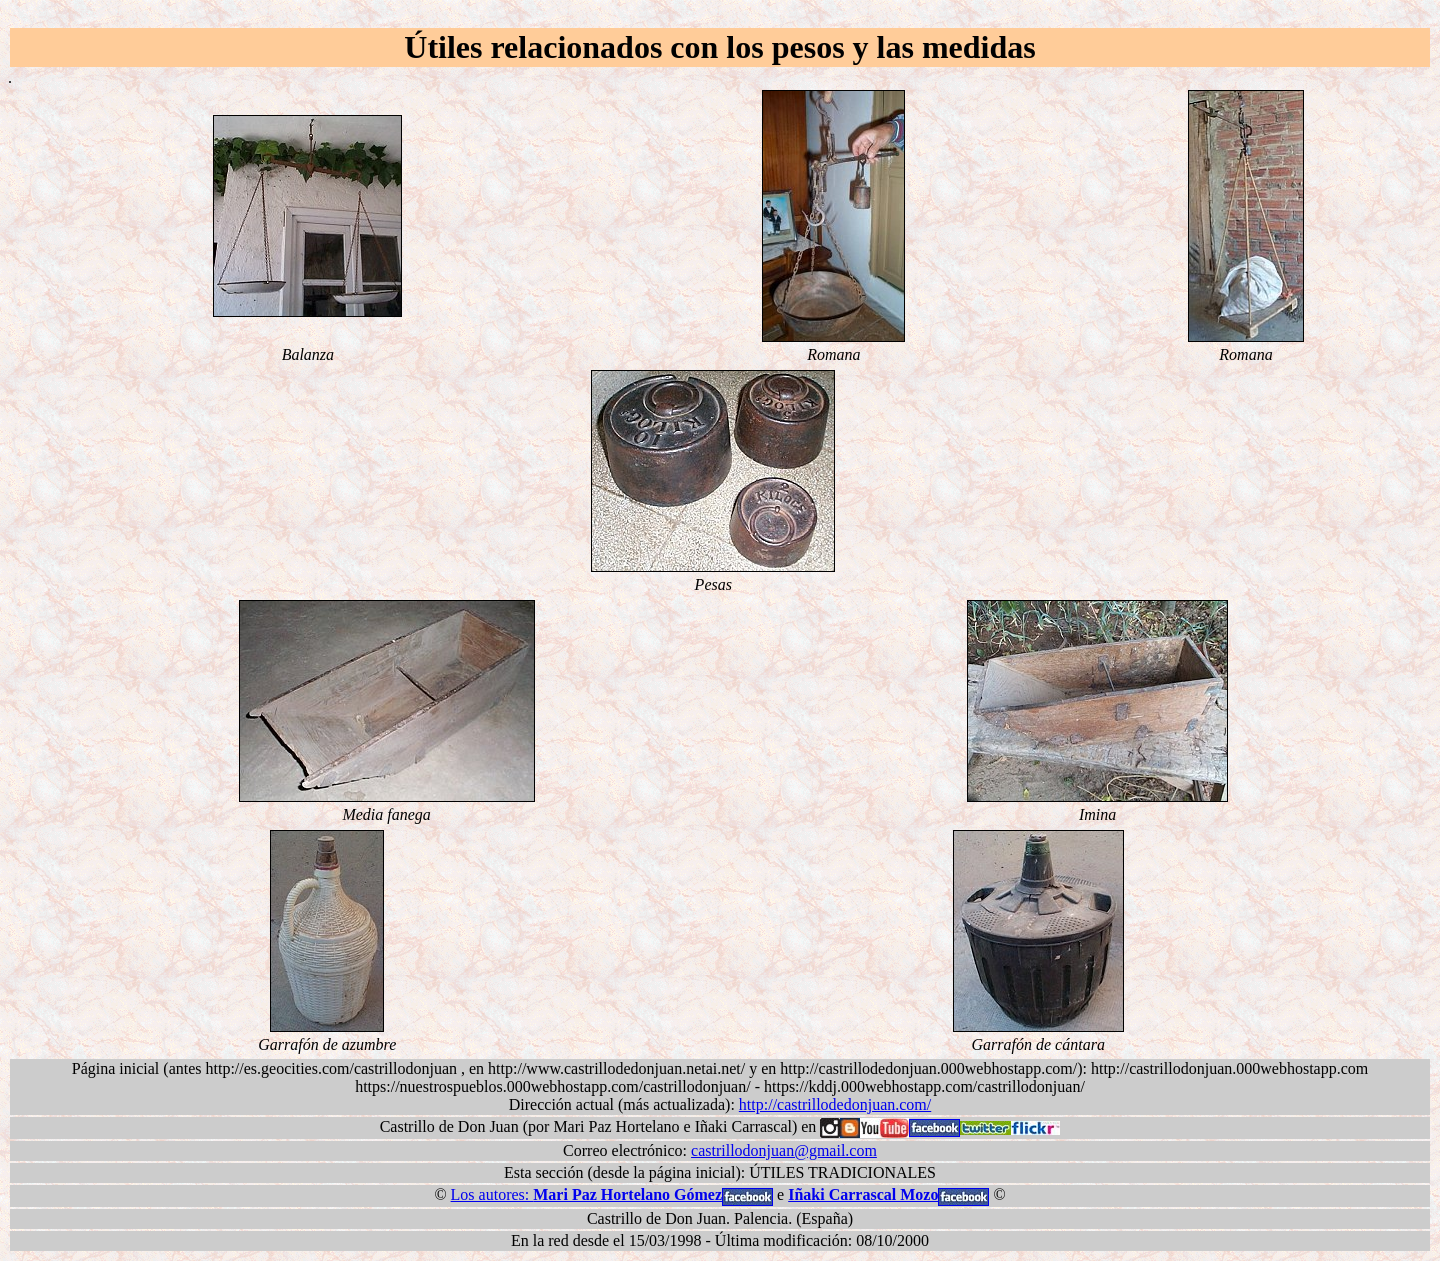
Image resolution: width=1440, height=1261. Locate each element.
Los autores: (586, 1194)
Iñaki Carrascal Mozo (863, 1194)
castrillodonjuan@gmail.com (784, 1150)
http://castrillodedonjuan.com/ (835, 1104)
